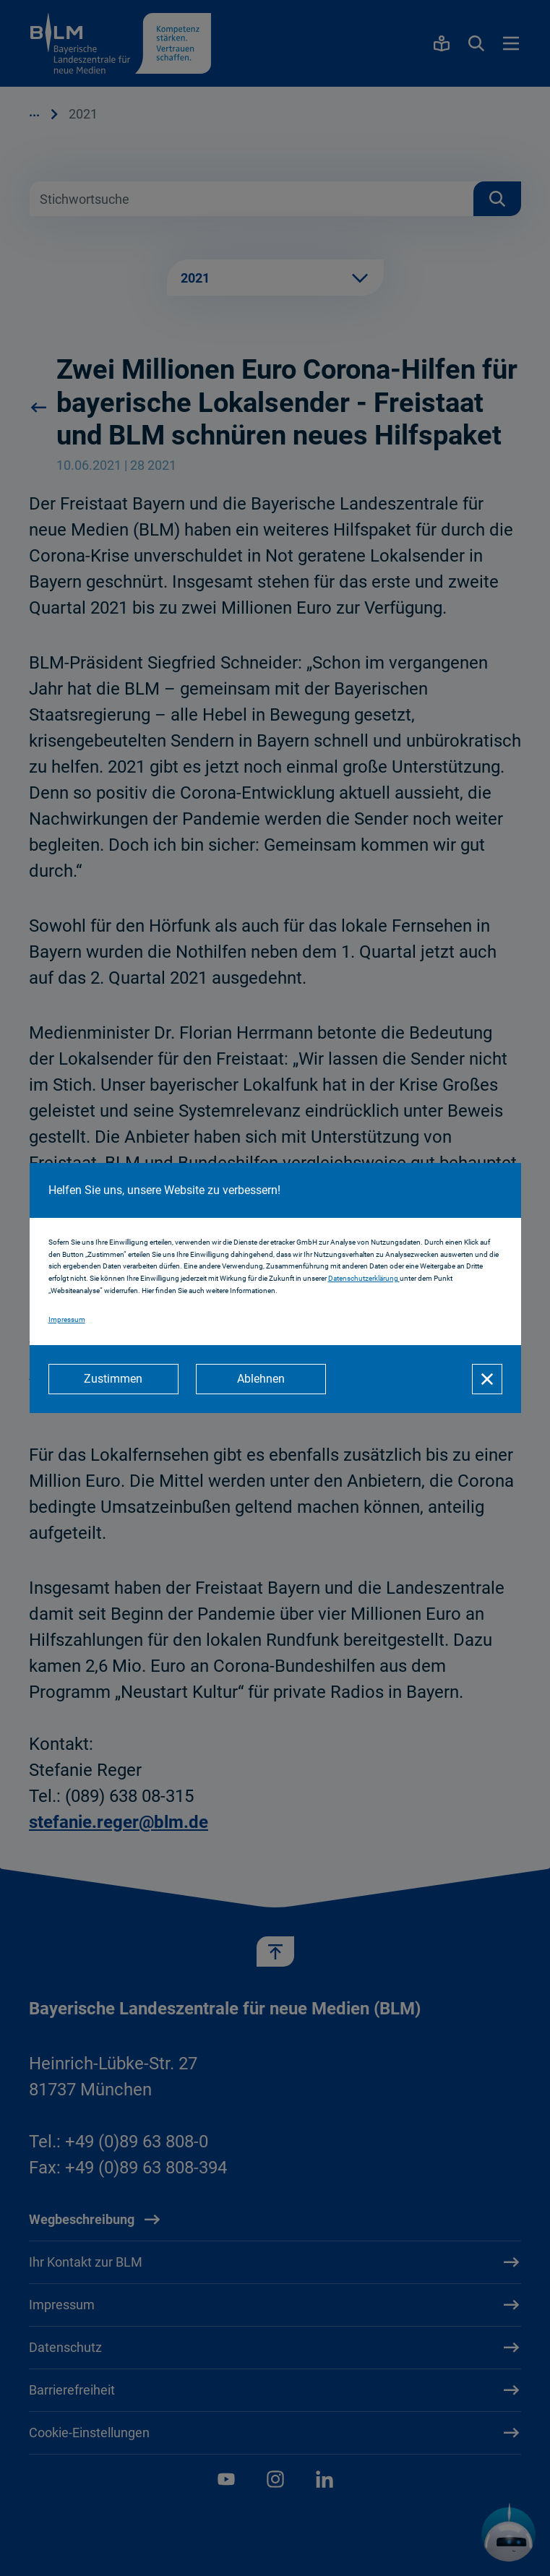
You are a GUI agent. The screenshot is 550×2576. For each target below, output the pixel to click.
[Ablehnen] (261, 1379)
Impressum (66, 1319)
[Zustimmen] (113, 1379)
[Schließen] (487, 1379)
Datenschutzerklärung (364, 1278)
